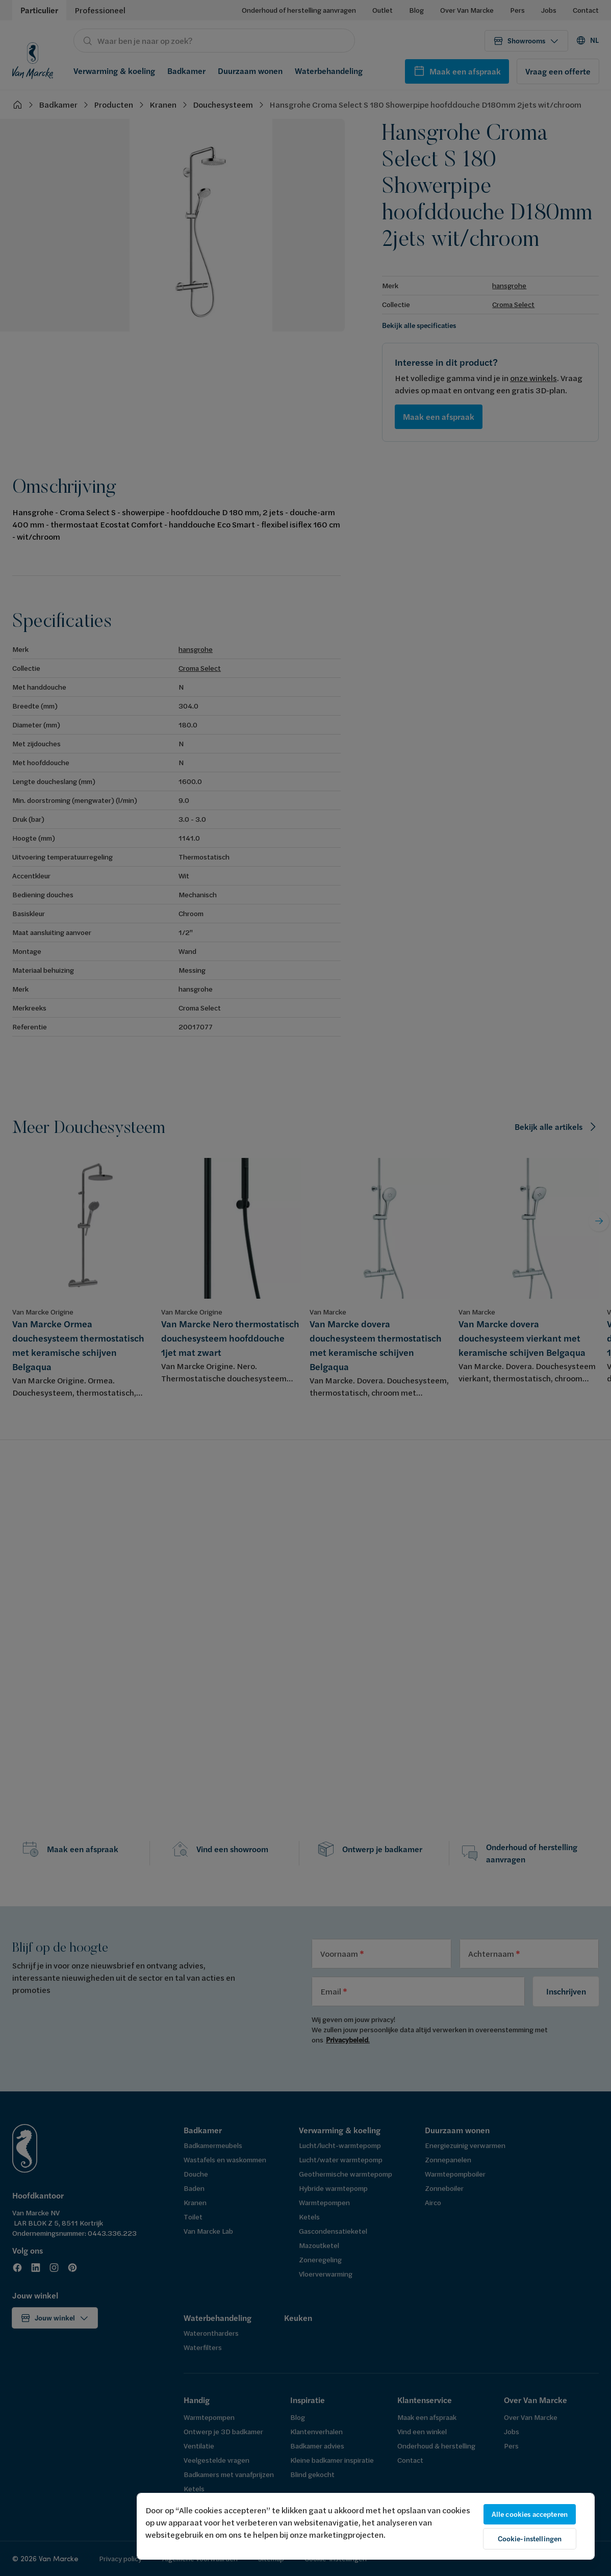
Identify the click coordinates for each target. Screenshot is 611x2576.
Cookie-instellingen (530, 2539)
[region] (366, 2526)
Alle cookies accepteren (530, 2514)
